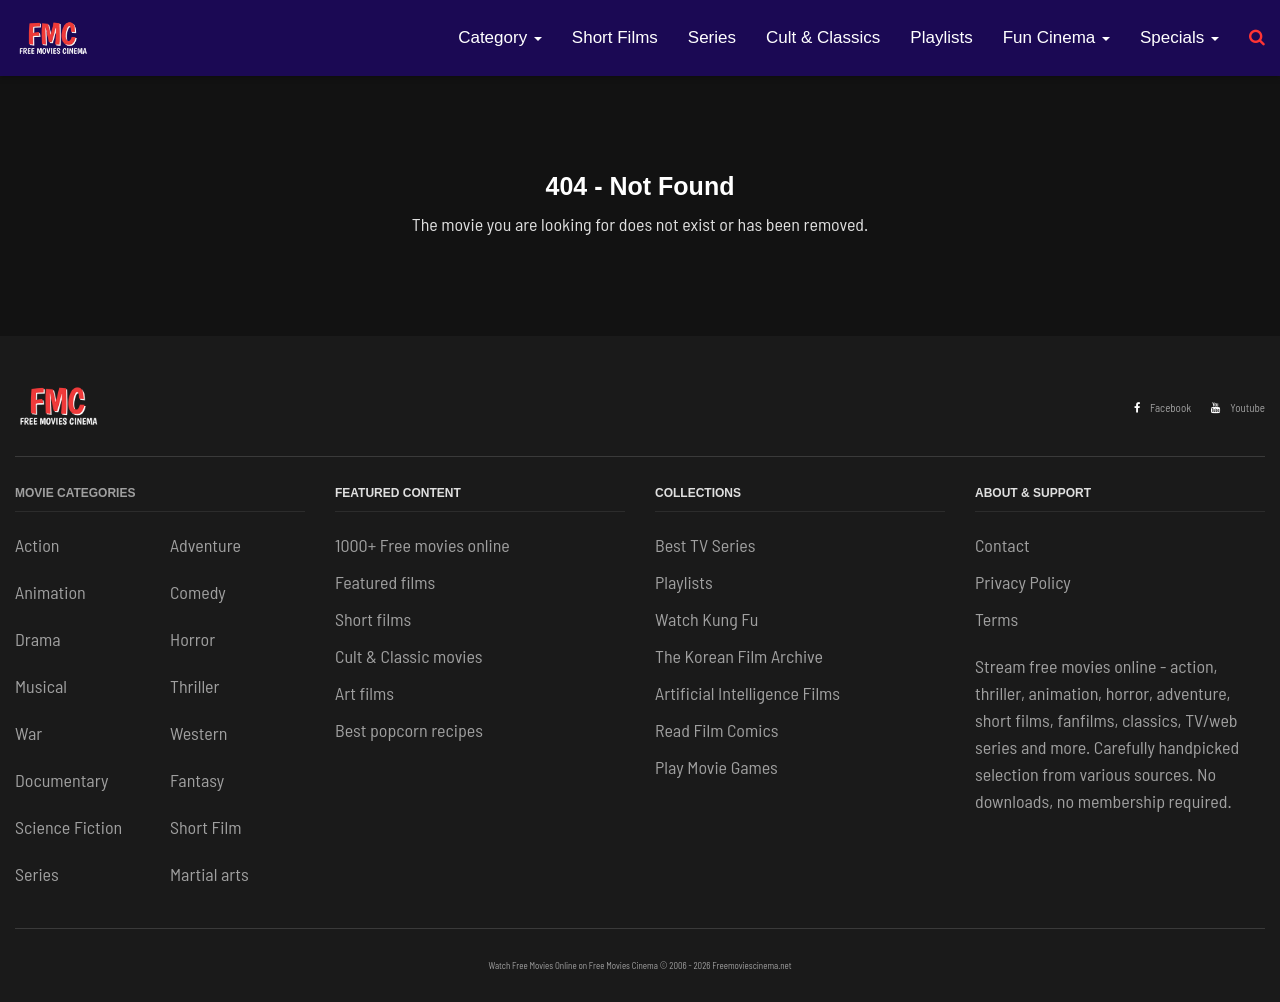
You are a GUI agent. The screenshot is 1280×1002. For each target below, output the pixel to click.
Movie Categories (75, 493)
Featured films (385, 582)
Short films (373, 619)
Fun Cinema (1056, 37)
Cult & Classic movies (409, 656)
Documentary (61, 780)
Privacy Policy (1023, 582)
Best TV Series (705, 545)
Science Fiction (68, 827)
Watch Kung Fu (707, 619)
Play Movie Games (716, 767)
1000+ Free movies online (422, 545)
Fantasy (197, 780)
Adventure (205, 545)
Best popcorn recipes (409, 730)
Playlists (941, 37)
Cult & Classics (823, 37)
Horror (192, 639)
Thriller (195, 686)
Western (198, 733)
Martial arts (209, 874)
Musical (41, 686)
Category (500, 37)
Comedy (198, 592)
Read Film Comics (716, 730)
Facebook (1162, 407)
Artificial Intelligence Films (747, 693)
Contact (1002, 545)
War (28, 733)
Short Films (615, 37)
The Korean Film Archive (739, 656)
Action (37, 545)
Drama (38, 639)
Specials (1179, 37)
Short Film (205, 827)
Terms (996, 619)
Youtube (1238, 407)
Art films (364, 693)
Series (712, 37)
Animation (50, 592)
